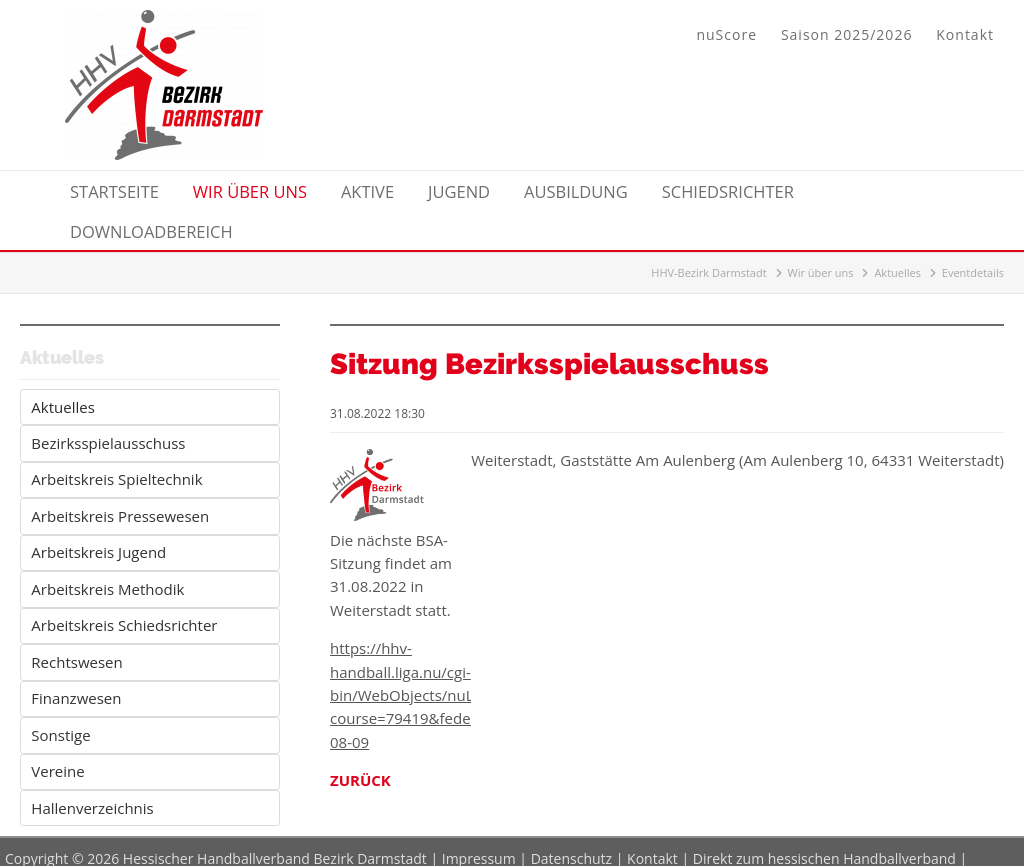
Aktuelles (897, 272)
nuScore (726, 34)
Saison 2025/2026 (846, 34)
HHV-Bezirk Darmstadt (708, 272)
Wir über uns (821, 272)
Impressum (479, 845)
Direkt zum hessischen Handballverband (824, 845)
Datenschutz (571, 845)
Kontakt (965, 34)
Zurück (360, 780)
